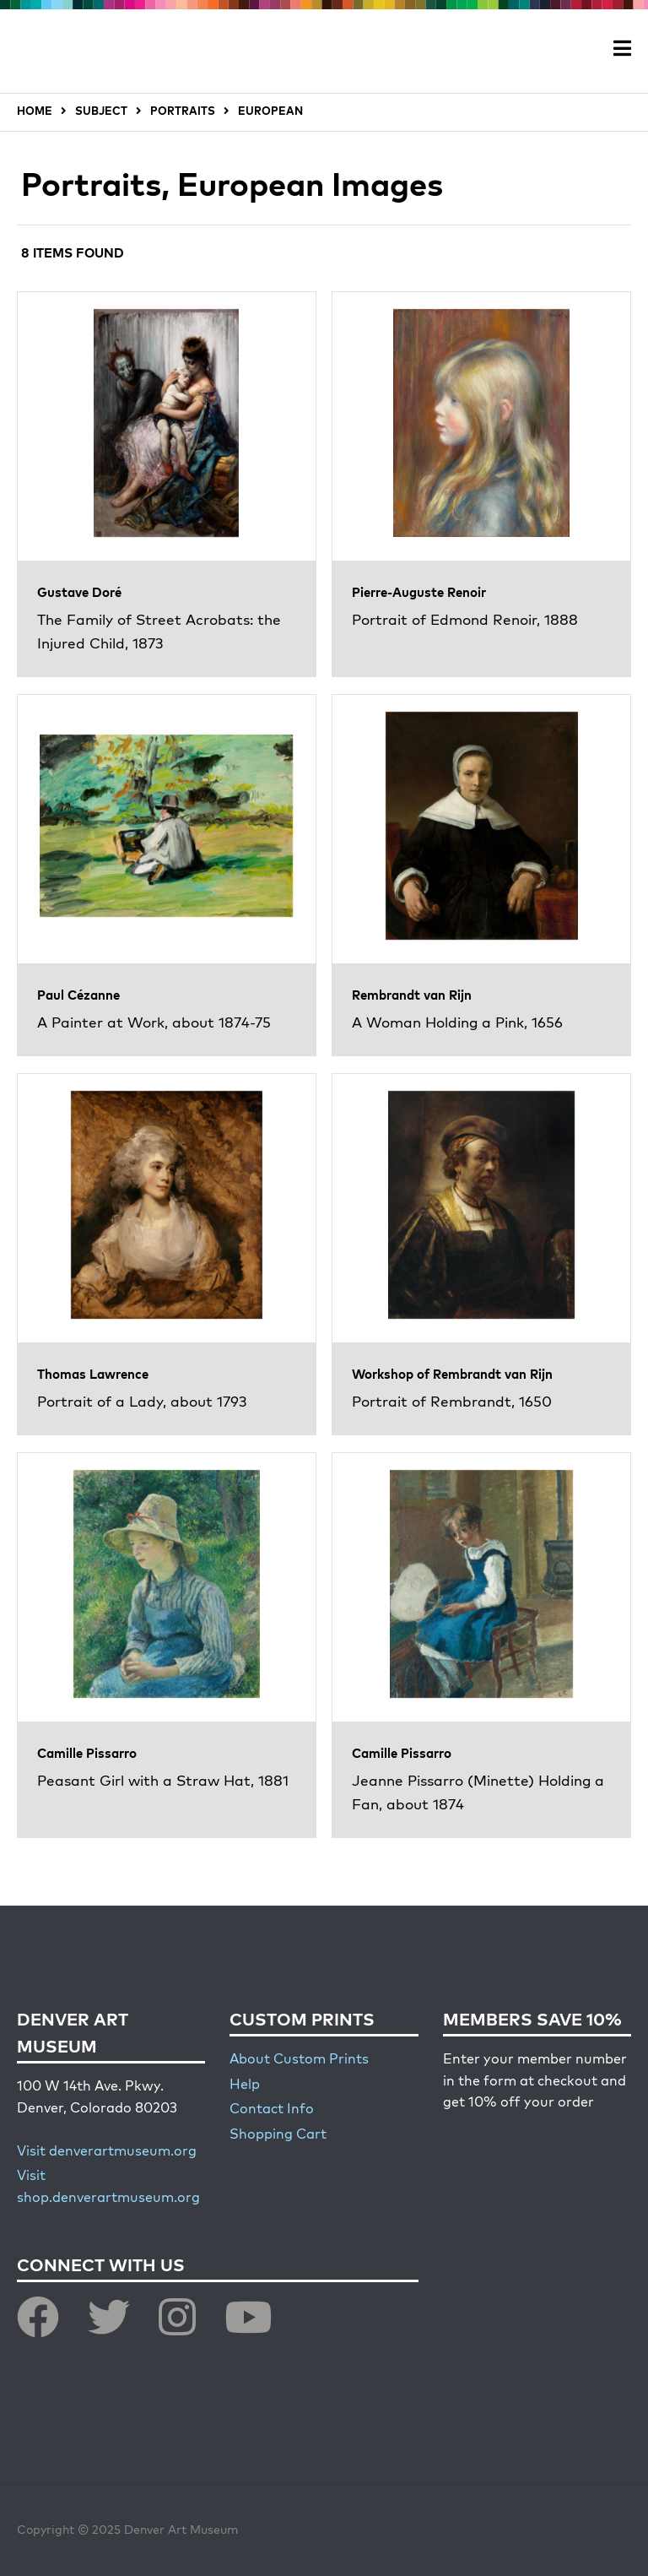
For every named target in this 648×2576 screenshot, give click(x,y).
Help (245, 2085)
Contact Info (272, 2110)
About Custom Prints (299, 2060)
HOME (34, 111)
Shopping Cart (278, 2135)
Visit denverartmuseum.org (107, 2152)
